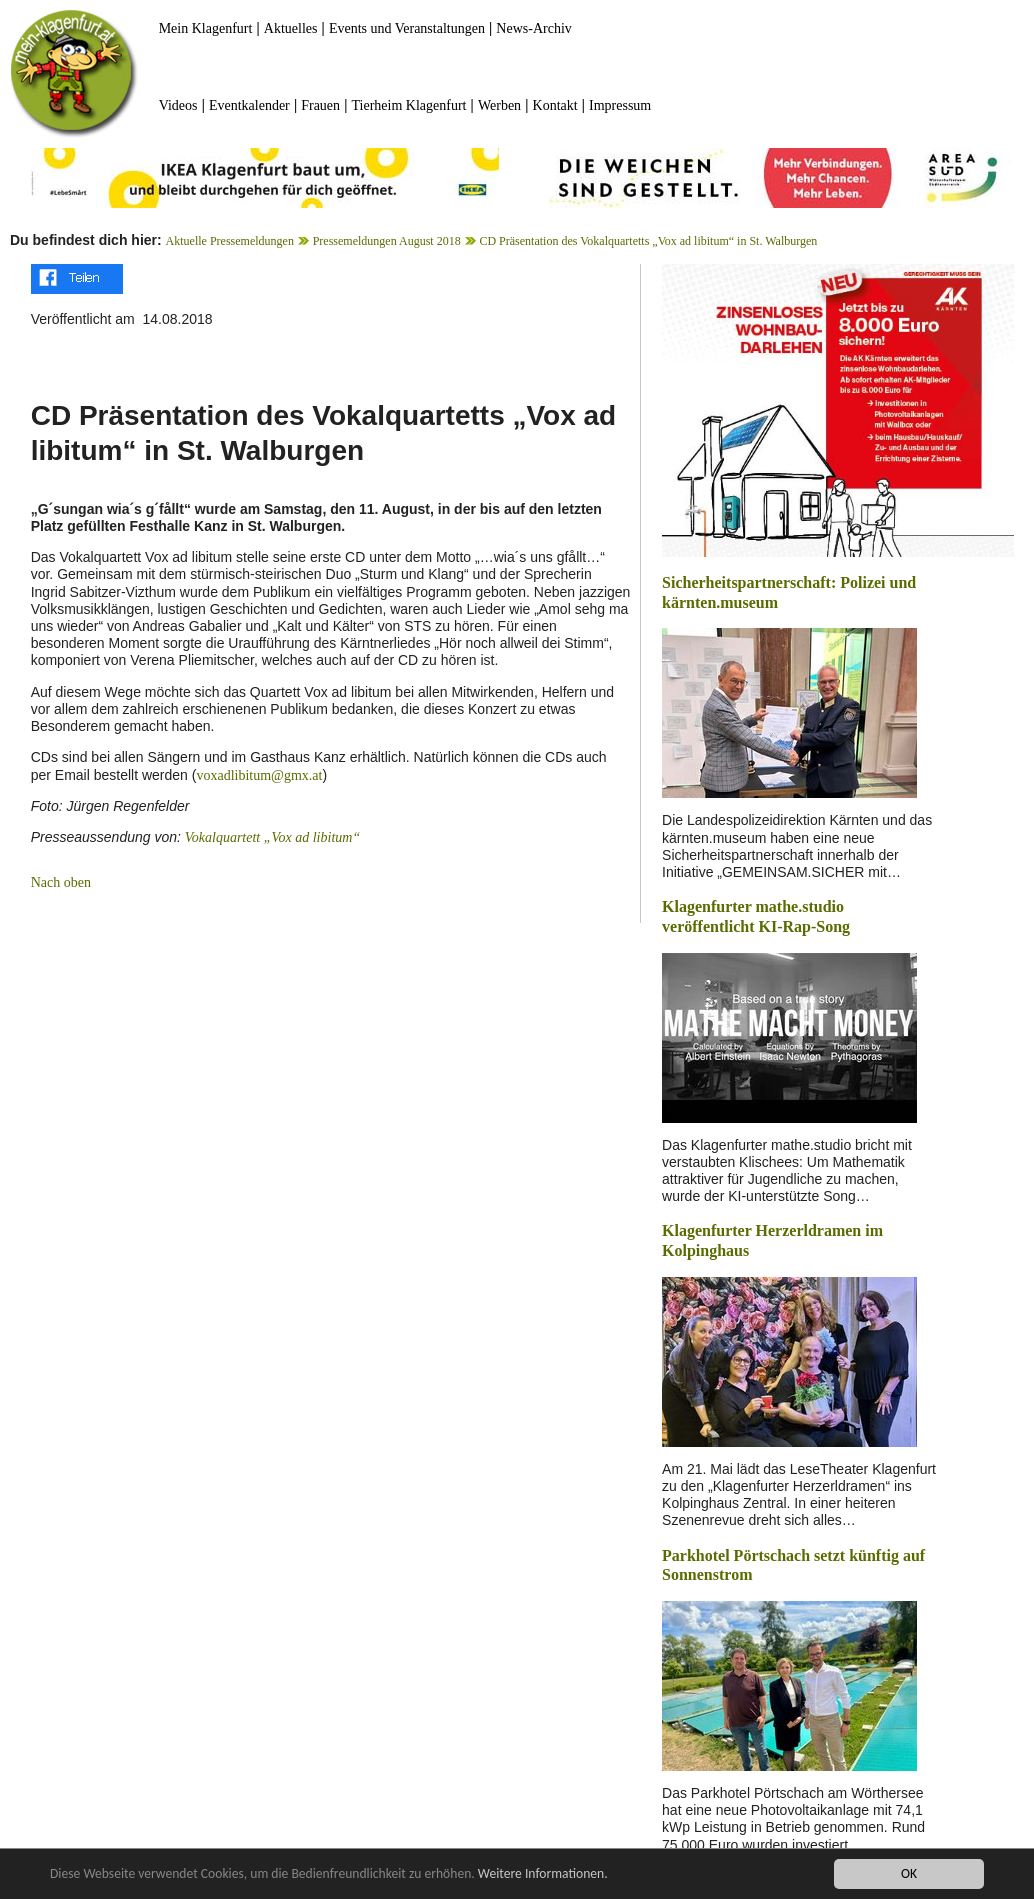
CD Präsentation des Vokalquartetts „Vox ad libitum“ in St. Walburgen (648, 241)
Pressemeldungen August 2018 (387, 241)
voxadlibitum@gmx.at (259, 775)
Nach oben (61, 882)
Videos (178, 105)
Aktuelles (291, 28)
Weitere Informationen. (543, 1873)
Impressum (620, 105)
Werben (499, 105)
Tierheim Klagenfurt (409, 105)
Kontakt (555, 105)
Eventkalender (249, 105)
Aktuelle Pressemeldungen (230, 241)
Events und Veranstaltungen (407, 28)
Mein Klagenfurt (206, 28)
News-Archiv (533, 28)
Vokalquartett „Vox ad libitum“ (272, 837)
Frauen (320, 105)
